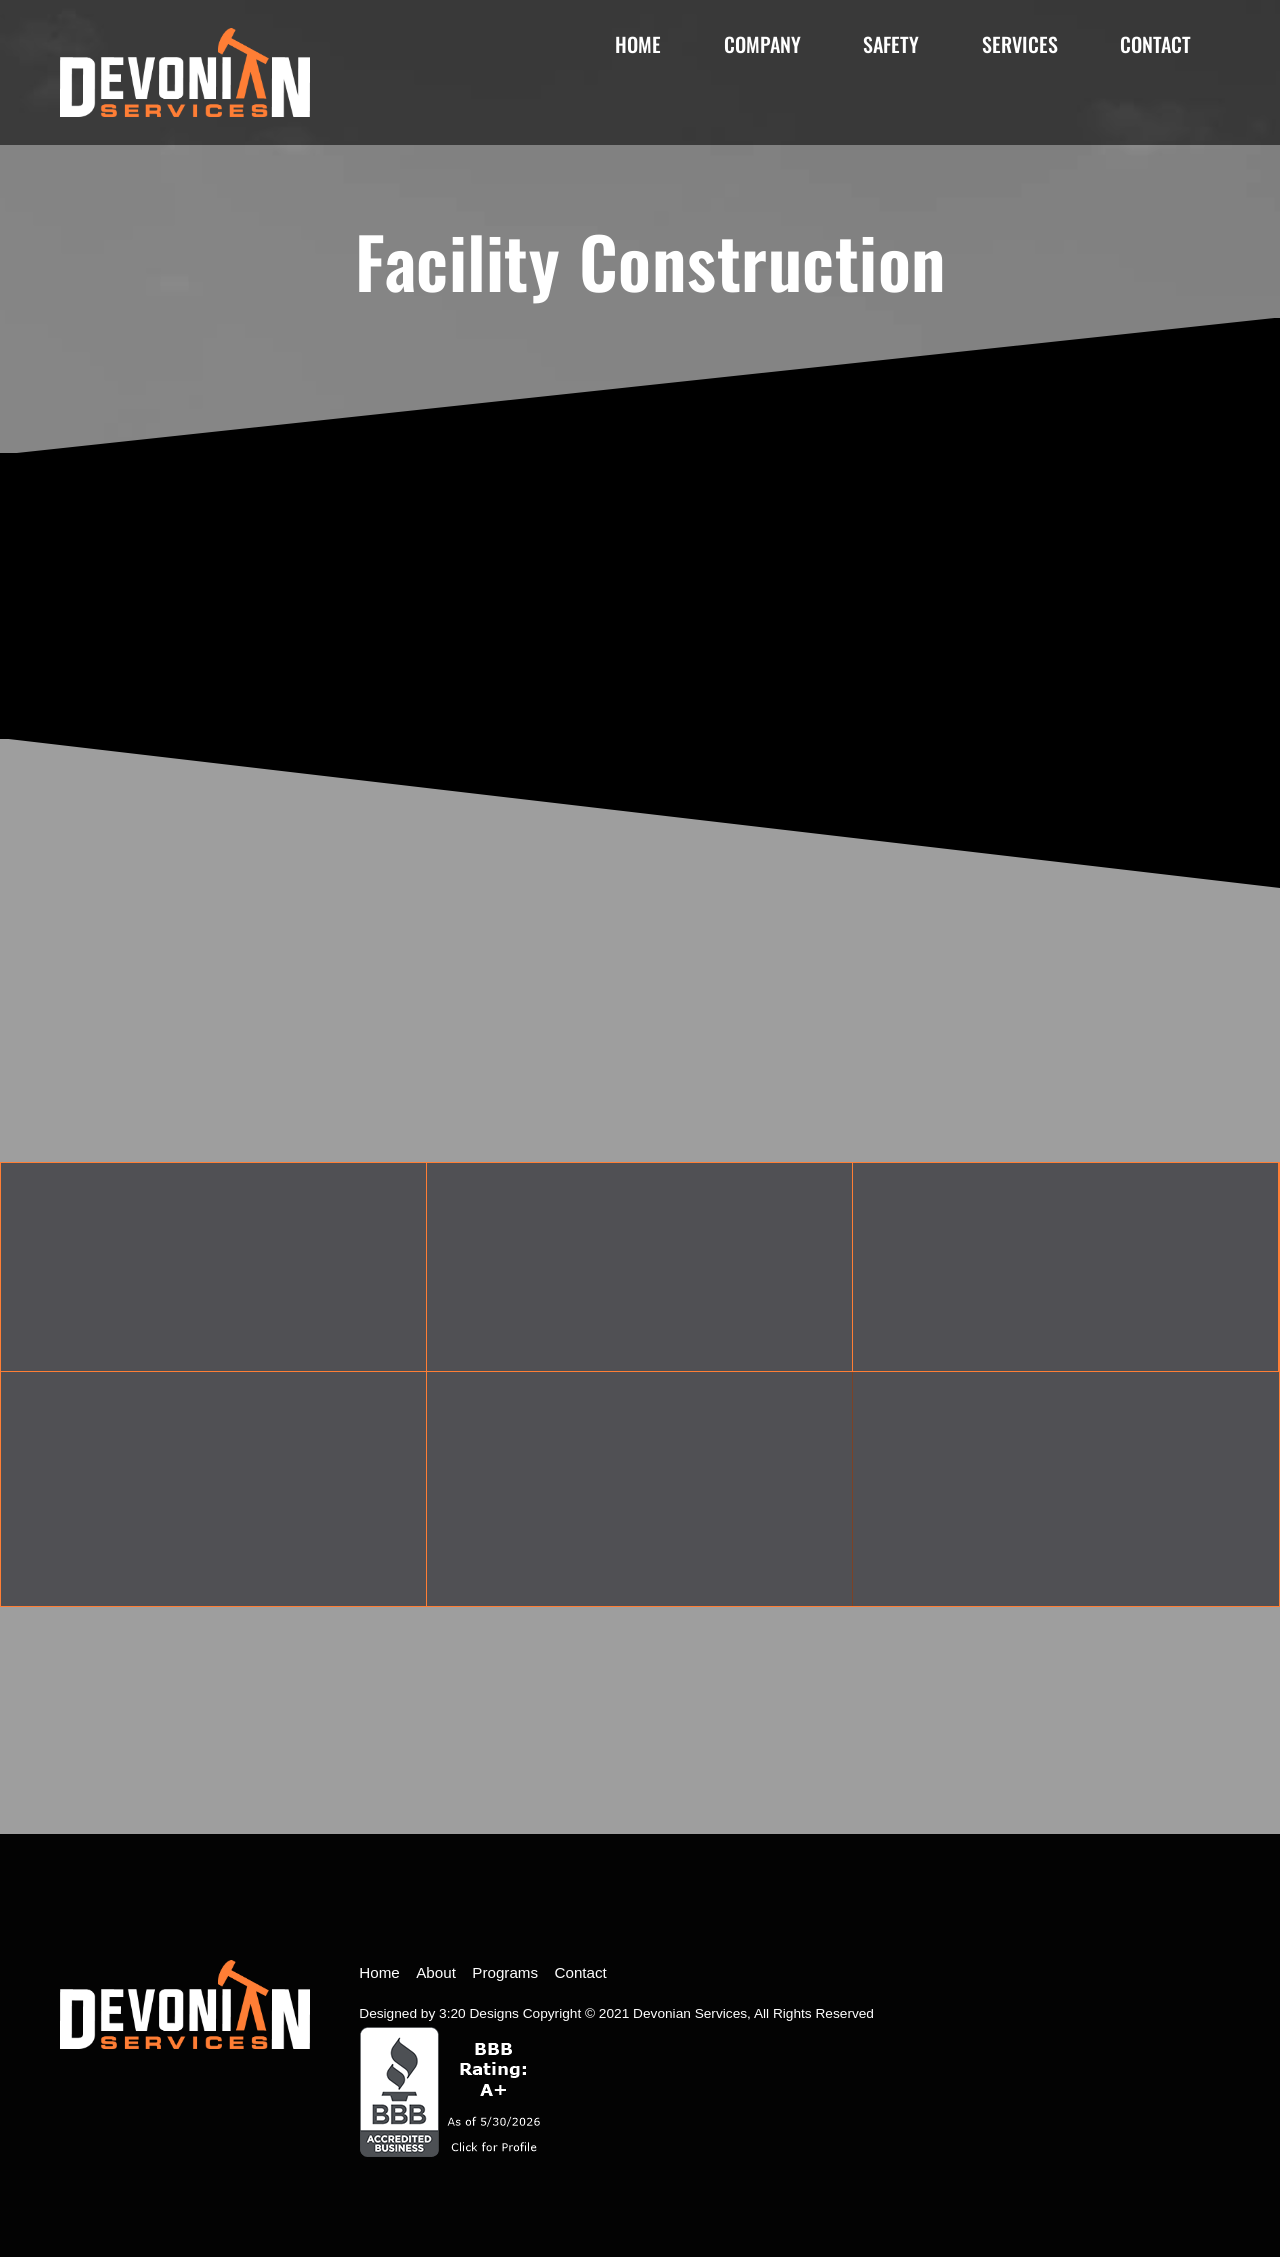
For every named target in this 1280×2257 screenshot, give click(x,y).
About (436, 1972)
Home (638, 44)
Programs (505, 1972)
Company (762, 44)
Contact (1155, 44)
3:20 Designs (479, 2013)
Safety (891, 44)
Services (1020, 44)
